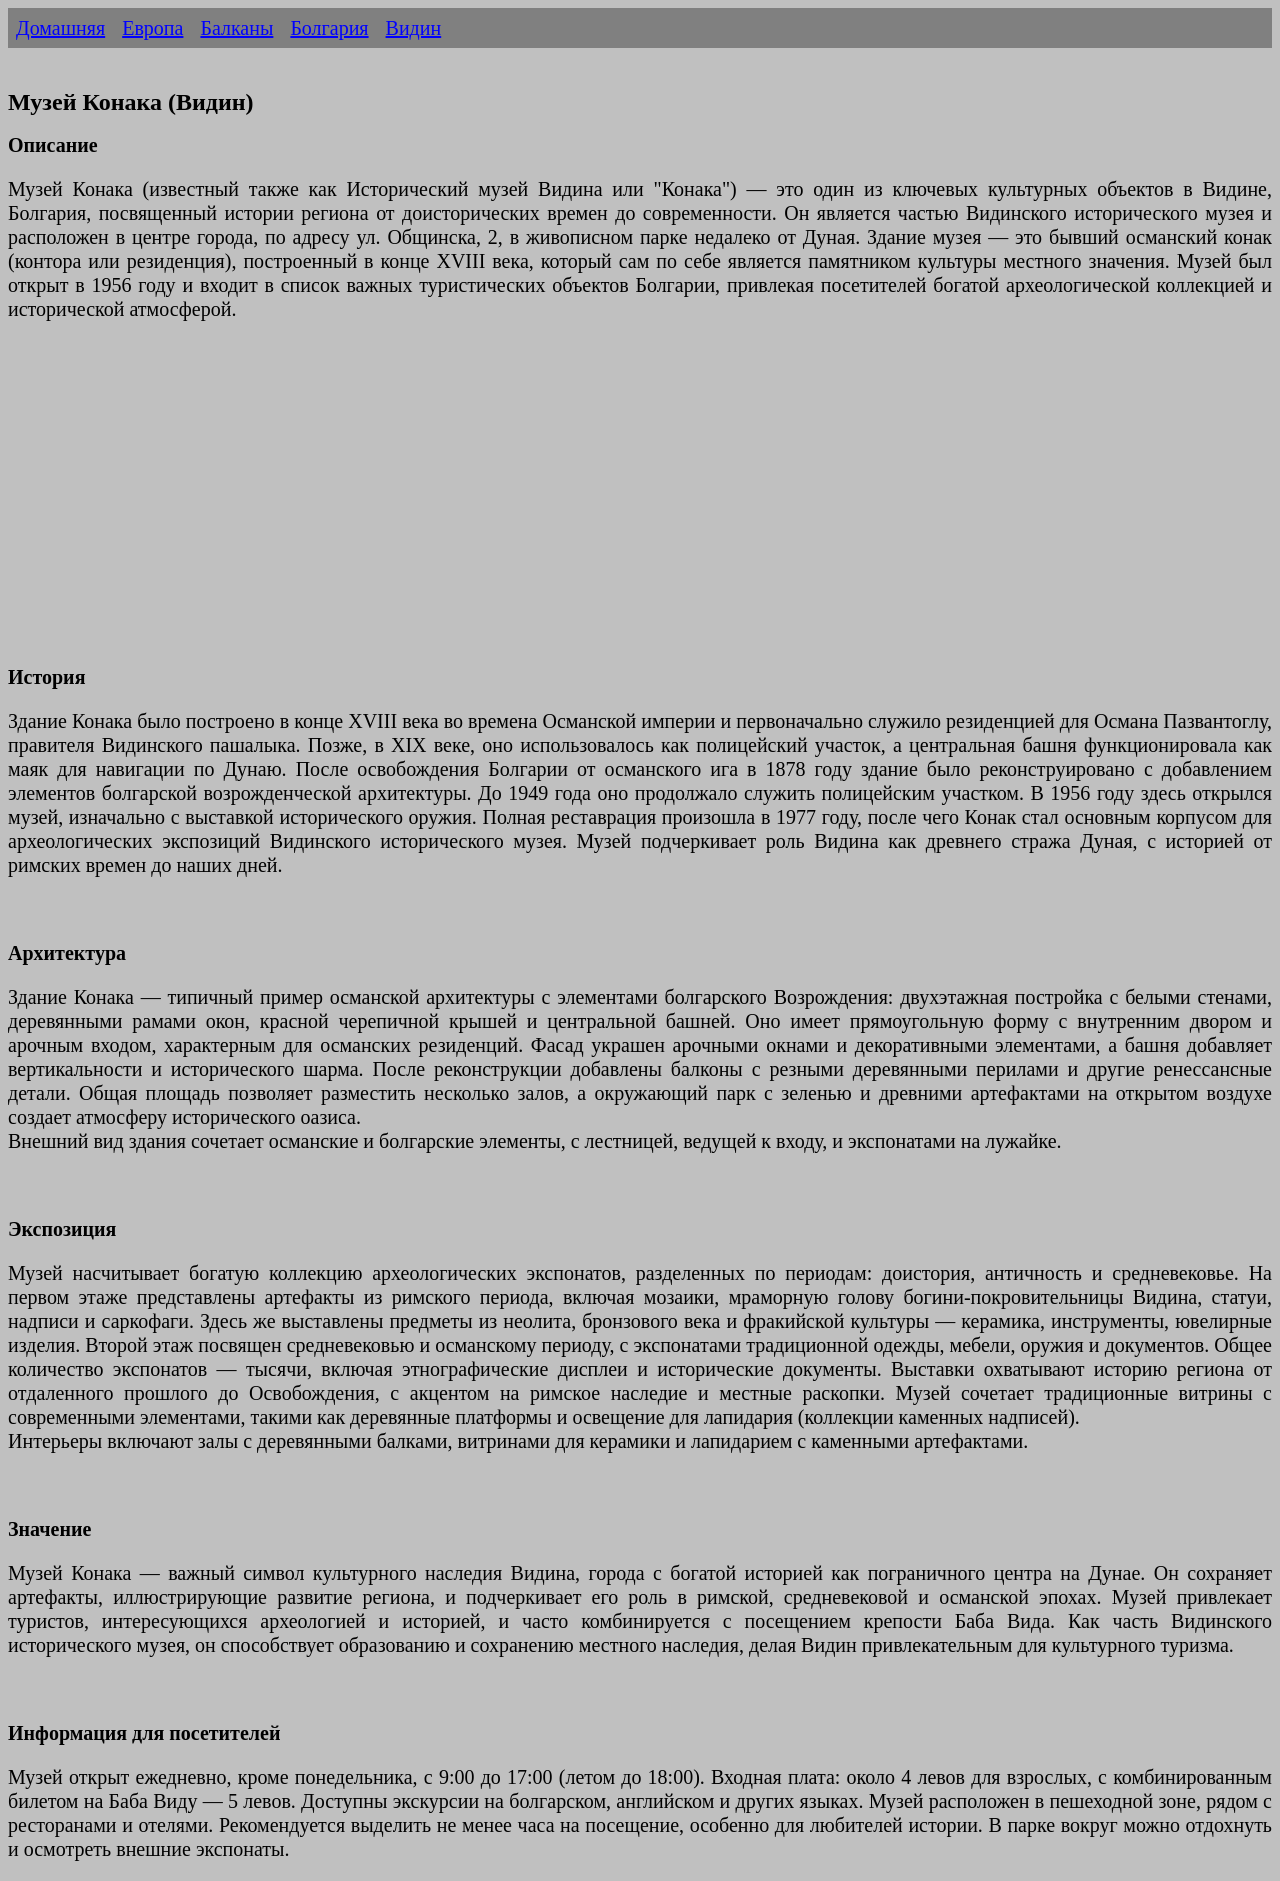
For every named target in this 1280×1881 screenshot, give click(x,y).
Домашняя (60, 28)
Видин (414, 28)
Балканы (236, 28)
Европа (152, 28)
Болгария (329, 28)
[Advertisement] (608, 505)
